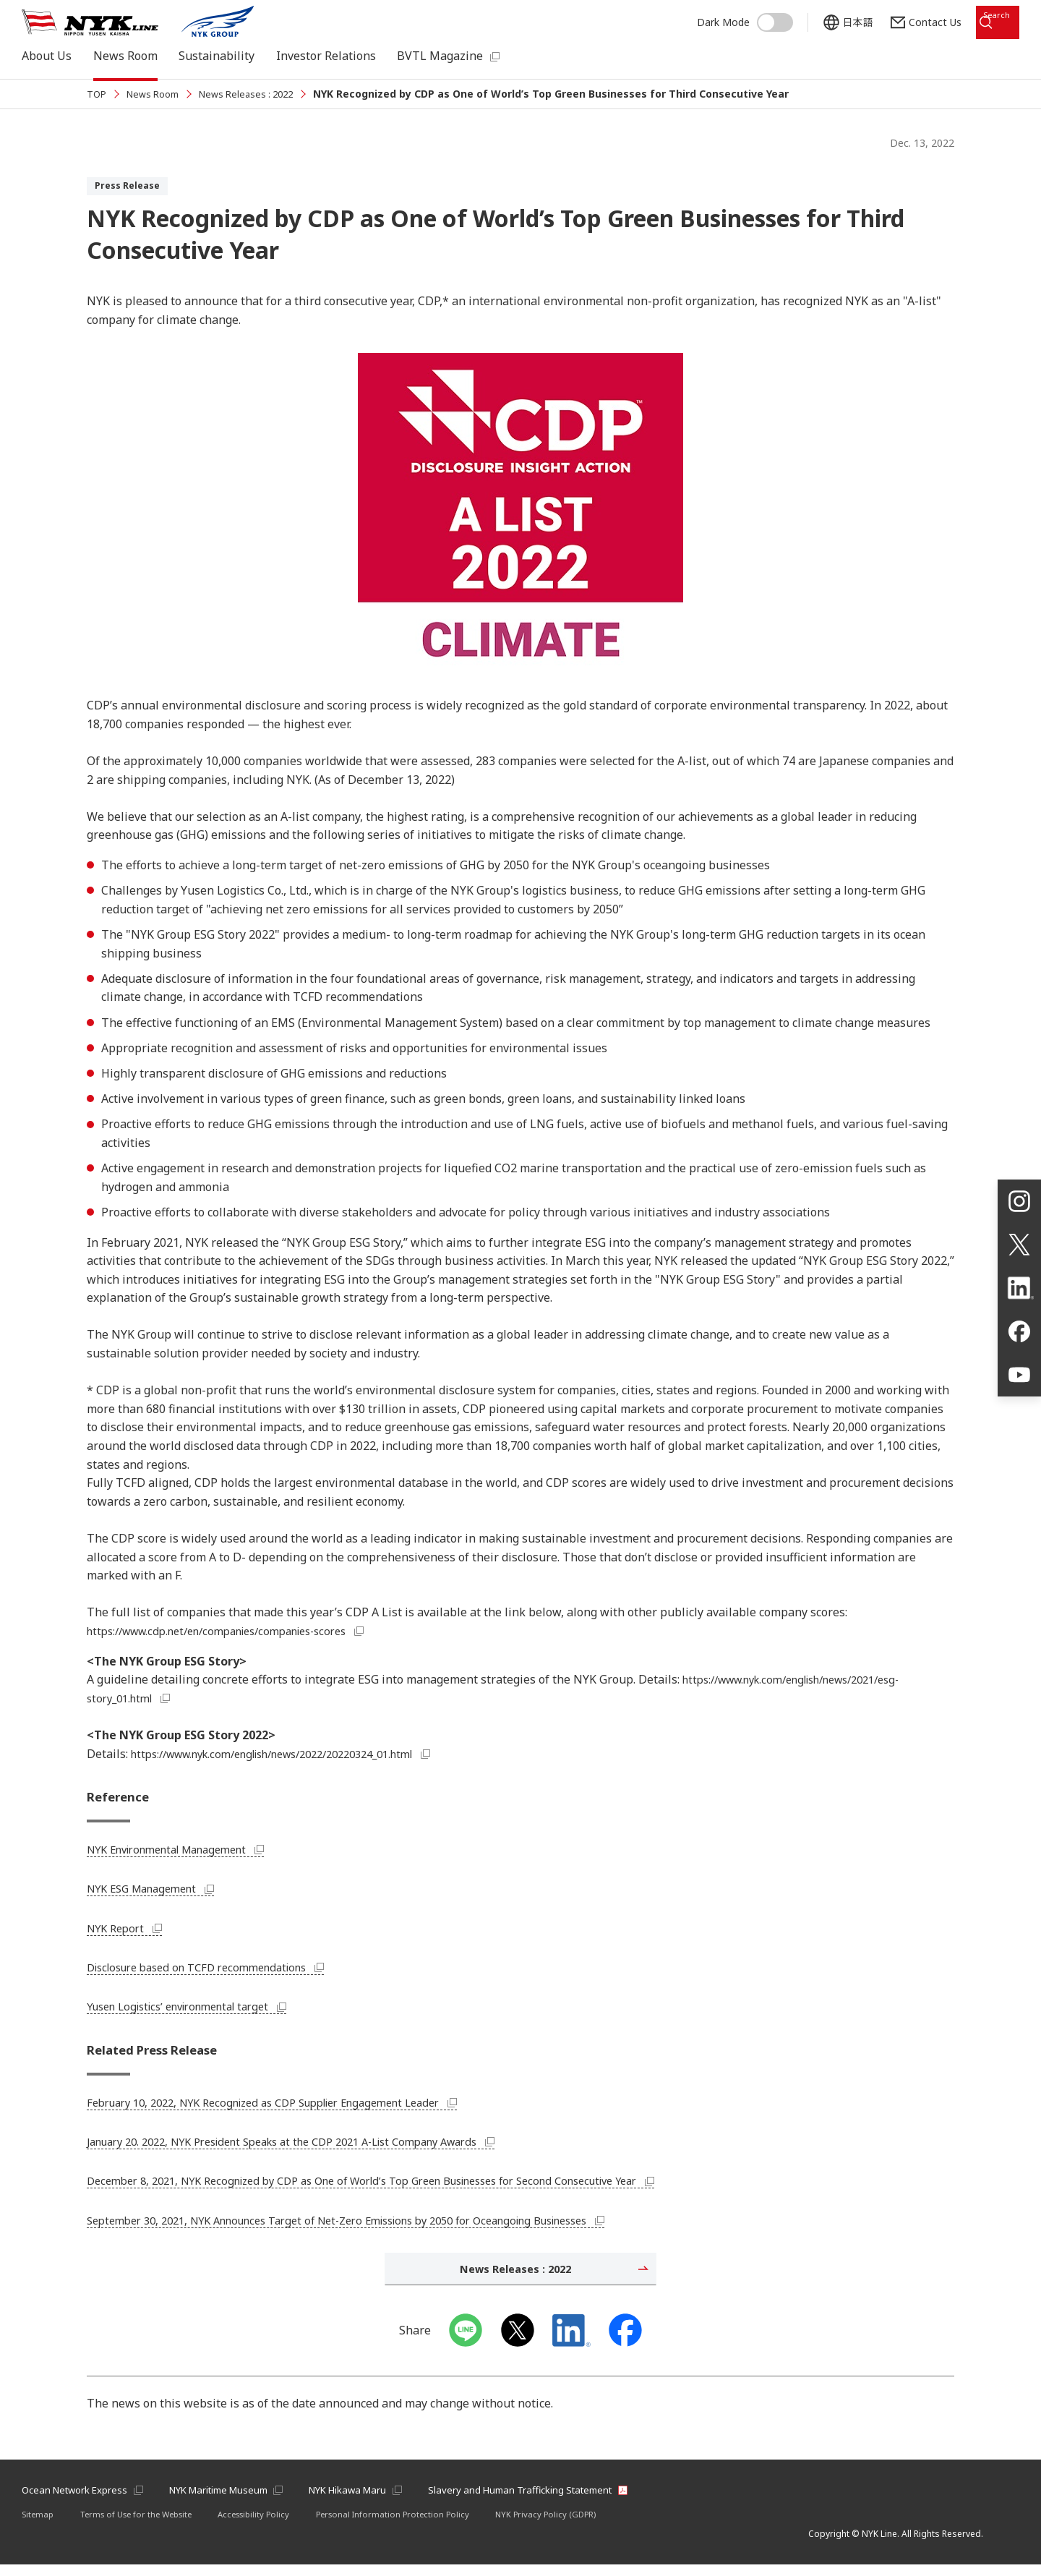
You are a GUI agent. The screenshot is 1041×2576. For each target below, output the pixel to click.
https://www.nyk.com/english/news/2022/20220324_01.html (302, 1754)
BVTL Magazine (440, 53)
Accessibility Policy (269, 2526)
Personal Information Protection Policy (414, 2526)
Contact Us (901, 16)
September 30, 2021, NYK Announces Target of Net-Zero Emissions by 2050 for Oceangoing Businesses (376, 2227)
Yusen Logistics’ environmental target (199, 2010)
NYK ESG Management (157, 1892)
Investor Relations (326, 53)
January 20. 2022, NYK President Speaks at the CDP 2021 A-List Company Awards (315, 2148)
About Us (47, 53)
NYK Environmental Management (187, 1852)
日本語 (825, 16)
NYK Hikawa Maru (375, 2500)
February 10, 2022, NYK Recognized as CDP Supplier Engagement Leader (293, 2109)
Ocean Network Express (78, 2500)
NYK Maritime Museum (234, 2500)
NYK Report (128, 1931)
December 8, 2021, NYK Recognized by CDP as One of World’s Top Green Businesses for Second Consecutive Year (401, 2187)
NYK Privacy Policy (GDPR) (572, 2526)
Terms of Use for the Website (143, 2526)
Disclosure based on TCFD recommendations (218, 1970)
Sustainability (216, 53)
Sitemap (39, 2526)
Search (985, 16)
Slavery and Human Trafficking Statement (560, 2500)
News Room (125, 53)
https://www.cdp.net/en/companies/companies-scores (242, 1631)
